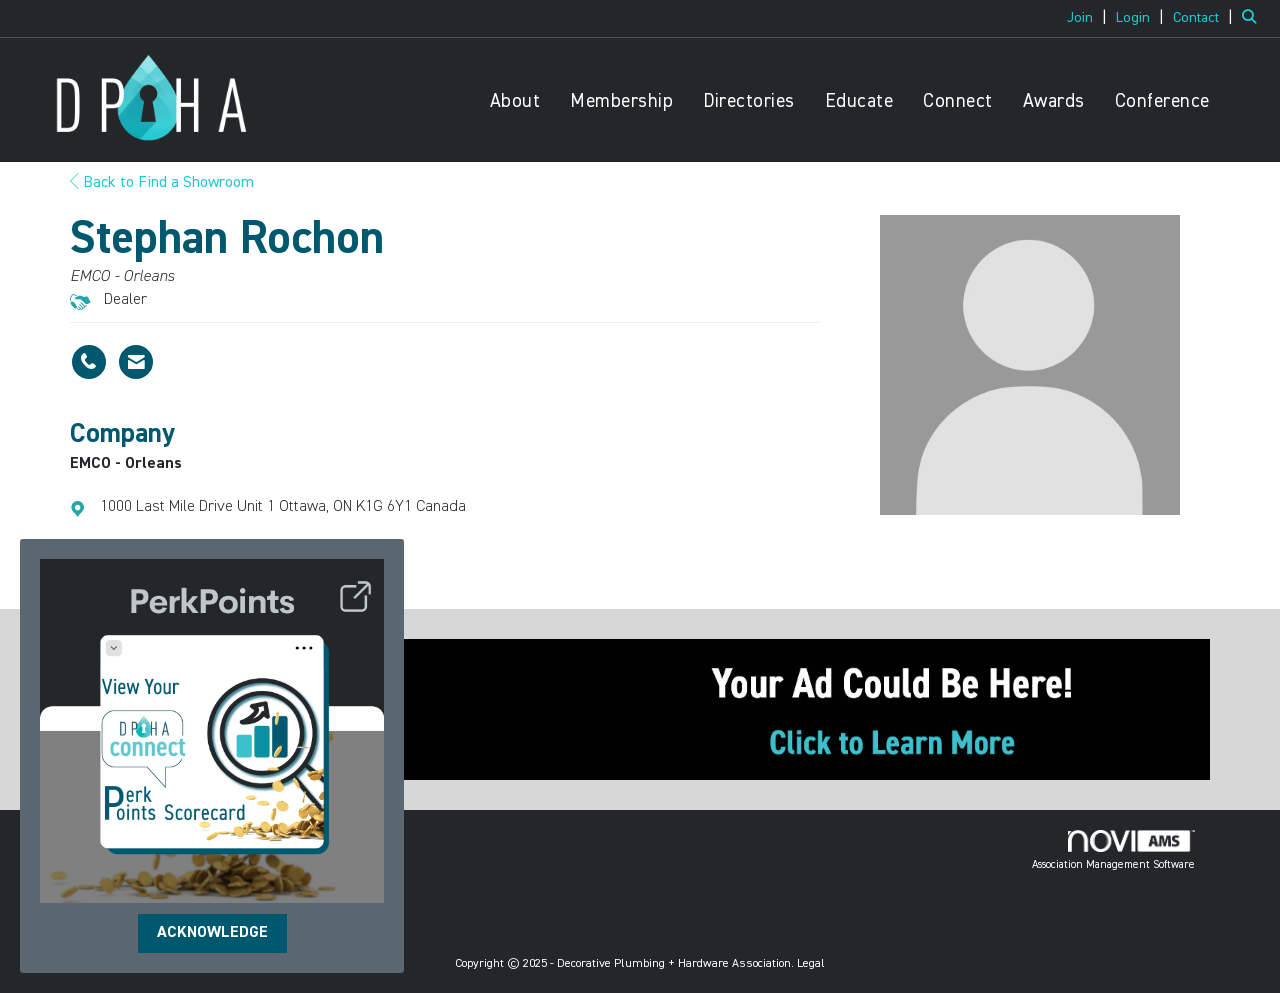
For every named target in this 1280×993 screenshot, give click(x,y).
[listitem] (1089, 18)
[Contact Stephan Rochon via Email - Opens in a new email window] (136, 362)
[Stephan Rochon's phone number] (89, 362)
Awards (1054, 101)
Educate (859, 101)
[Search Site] (1253, 18)
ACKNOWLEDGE (212, 933)
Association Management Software (1113, 850)
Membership (621, 101)
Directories (749, 101)
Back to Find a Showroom (162, 183)
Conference (1162, 101)
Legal (811, 964)
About (515, 101)
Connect (958, 101)
